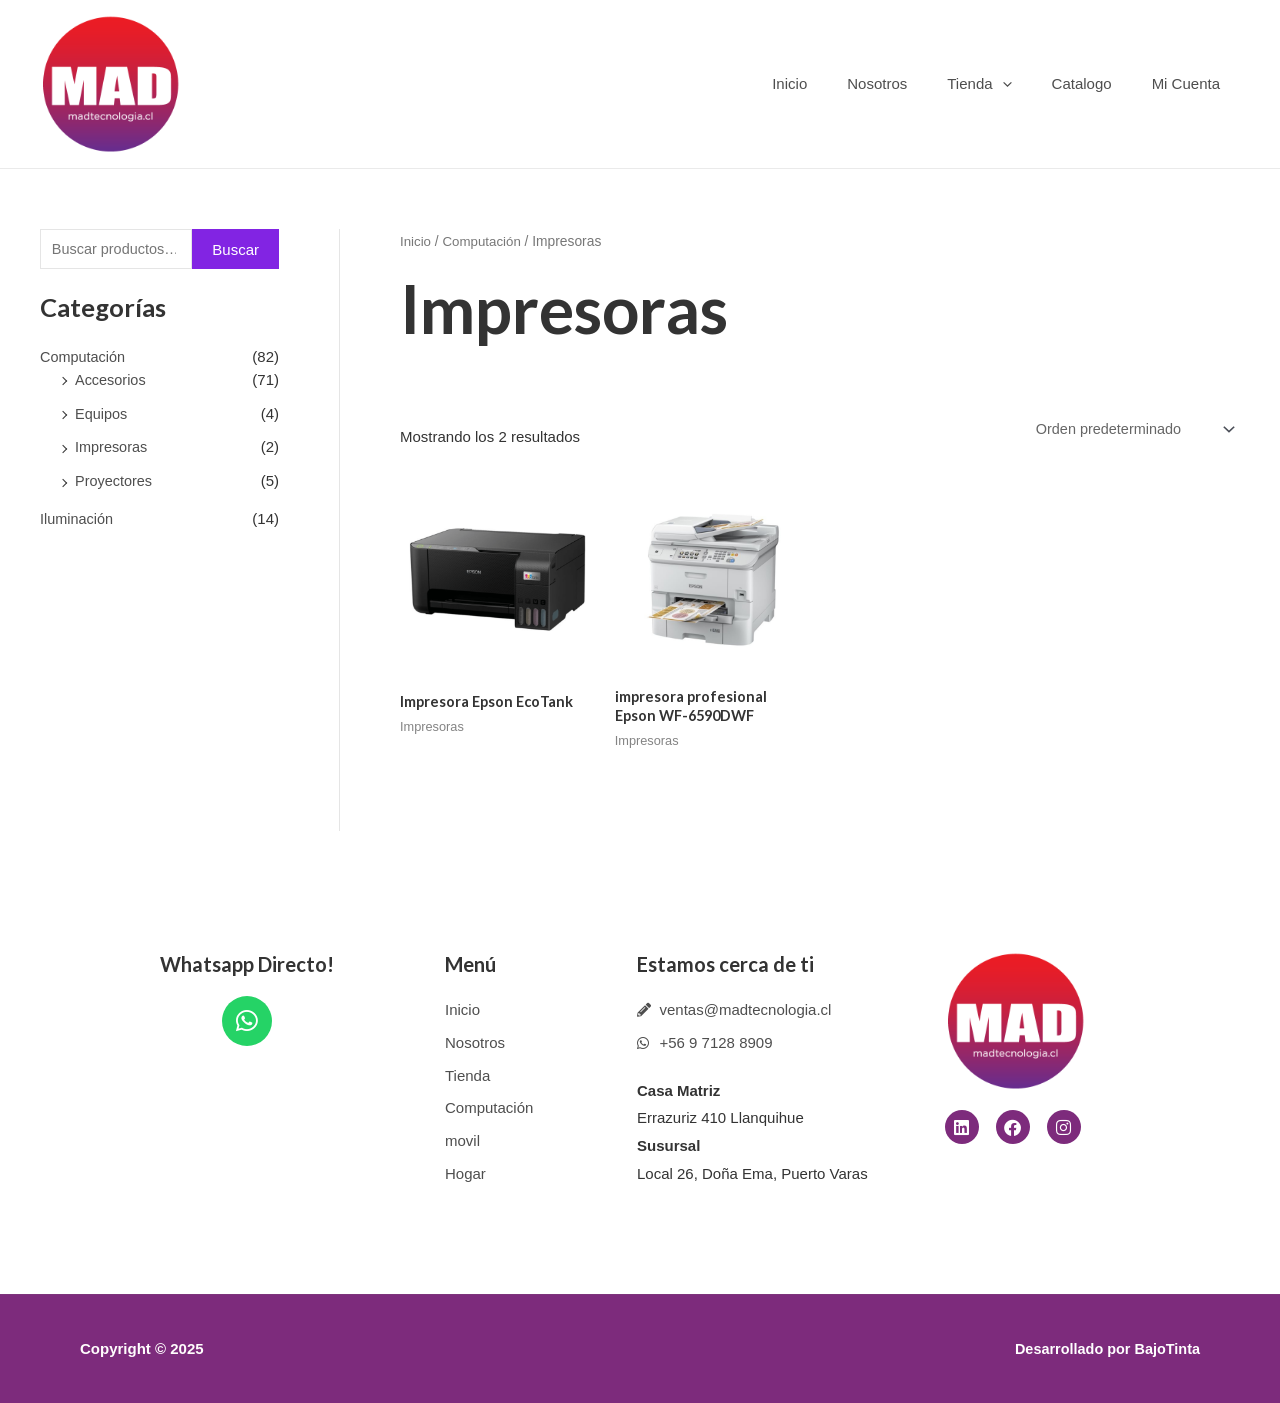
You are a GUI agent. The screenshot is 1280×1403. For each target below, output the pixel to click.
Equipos (102, 414)
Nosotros (912, 83)
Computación (84, 358)
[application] (1027, 83)
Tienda (1004, 83)
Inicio (834, 83)
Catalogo (1097, 83)
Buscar (235, 250)
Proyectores (115, 482)
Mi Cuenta (1191, 83)
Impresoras (112, 448)
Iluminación (78, 519)
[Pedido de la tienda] (1129, 430)
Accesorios (111, 380)
